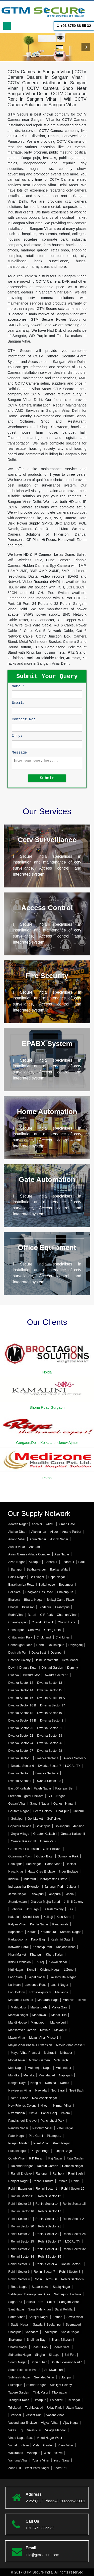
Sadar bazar (40, 2286)
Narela (64, 2082)
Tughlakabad (34, 2407)
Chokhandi (44, 1637)
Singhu (40, 2354)
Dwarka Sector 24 (20, 1742)
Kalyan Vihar (17, 1924)
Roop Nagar (19, 2286)
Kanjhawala (60, 1924)
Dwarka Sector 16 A (51, 1697)
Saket (51, 2301)
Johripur (16, 1909)
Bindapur (45, 1607)
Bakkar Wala (59, 1569)
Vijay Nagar (71, 2422)
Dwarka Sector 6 (22, 1765)
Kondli (31, 1969)
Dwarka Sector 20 (20, 1727)
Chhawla (34, 1629)
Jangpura (54, 1893)
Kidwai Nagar (58, 1961)
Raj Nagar (55, 2158)
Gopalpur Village (19, 1825)
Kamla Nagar (39, 1924)
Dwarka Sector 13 (49, 1682)
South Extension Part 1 (67, 2362)
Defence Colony (19, 1659)
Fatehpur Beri (64, 1788)
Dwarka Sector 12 (20, 1682)
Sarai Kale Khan (39, 2309)
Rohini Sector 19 (46, 2218)
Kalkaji (48, 1916)
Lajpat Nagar (36, 1976)
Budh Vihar (16, 1614)
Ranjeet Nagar (18, 2180)
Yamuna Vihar (18, 2460)
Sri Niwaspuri (53, 2369)
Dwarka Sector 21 (49, 1727)
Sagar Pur (15, 2301)
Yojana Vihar (40, 2460)
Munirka (29, 2075)
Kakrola (13, 1916)
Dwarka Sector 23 (49, 1735)
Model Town (16, 2060)
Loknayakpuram (40, 1992)
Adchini (37, 1523)
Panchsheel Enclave (22, 2120)
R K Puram (36, 2158)
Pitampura (54, 2135)
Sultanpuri (15, 2384)
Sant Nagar (16, 2309)
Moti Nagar (16, 2067)
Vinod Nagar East (20, 2437)
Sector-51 (60, 2467)
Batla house (46, 1584)
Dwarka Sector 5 (74, 1758)
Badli (81, 1561)
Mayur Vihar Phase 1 (43, 2037)
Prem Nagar (61, 2143)
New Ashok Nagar (44, 2097)
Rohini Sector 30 (46, 2248)
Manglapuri (38, 2022)
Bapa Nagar (56, 1576)
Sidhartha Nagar (19, 2354)
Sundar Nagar (36, 2384)
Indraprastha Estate (53, 1878)
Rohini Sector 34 (22, 2256)
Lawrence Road (35, 1984)
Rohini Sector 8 (69, 2271)
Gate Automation (47, 1179)
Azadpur (34, 1561)
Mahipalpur (18, 2007)
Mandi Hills (59, 2014)
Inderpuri (30, 1878)
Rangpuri (42, 2173)
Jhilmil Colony (73, 1901)
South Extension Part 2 (24, 2369)
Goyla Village (20, 1833)
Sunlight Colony (61, 2384)
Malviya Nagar (18, 2014)
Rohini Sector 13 (19, 2203)
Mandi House (17, 2022)
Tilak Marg (40, 2392)
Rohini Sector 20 (22, 2226)
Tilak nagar (59, 2392)
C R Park (46, 1614)
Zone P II (14, 2467)
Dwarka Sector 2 (51, 1720)
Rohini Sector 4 (46, 2263)
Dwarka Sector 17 (52, 1705)
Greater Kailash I (45, 1833)
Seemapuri (73, 2324)
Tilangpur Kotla (18, 2399)
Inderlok (13, 1878)
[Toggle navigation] (7, 26)
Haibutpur (15, 1863)
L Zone (68, 1969)
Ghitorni (78, 1810)
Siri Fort (70, 2354)
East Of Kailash (19, 1788)
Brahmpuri (62, 1607)
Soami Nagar (17, 2362)
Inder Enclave (68, 1871)
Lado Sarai (15, 1976)
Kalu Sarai (64, 1916)
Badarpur (67, 1561)
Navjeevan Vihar (19, 2090)
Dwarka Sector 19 (49, 1712)
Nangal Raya (17, 2082)
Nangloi (35, 2082)
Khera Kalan (54, 1954)
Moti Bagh (61, 2060)
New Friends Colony (22, 2105)
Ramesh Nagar (72, 2165)
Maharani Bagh (48, 1999)
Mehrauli (50, 2052)
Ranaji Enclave (21, 2173)
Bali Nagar (37, 1576)
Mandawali (39, 2014)
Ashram (34, 1546)
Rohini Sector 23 (46, 2233)
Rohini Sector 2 (73, 2218)
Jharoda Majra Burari (45, 1901)
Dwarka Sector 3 (19, 1758)
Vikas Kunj (15, 2430)
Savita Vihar (74, 2316)
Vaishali (16, 2414)
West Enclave (53, 2452)
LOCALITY (72, 1765)
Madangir (61, 1992)
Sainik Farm (34, 2301)
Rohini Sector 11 (22, 2195)
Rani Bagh (75, 2173)
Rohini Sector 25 (22, 2241)
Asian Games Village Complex (29, 1554)
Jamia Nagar (17, 1893)
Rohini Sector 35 (49, 2256)
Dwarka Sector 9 (46, 1773)
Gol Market (35, 1818)
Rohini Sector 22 (19, 2233)
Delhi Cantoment (46, 1659)
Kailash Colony (53, 1909)
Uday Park (54, 2407)
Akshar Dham (17, 1531)
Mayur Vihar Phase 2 (70, 2044)
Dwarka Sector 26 (49, 1742)
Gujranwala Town (20, 1856)
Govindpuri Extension (69, 1825)
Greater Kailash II (73, 1833)
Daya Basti (38, 1652)
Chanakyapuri (18, 1622)
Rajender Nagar (22, 2165)
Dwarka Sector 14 (20, 1690)
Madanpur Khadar (20, 1999)
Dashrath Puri (17, 1652)
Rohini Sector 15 (74, 2203)
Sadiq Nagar (61, 2286)
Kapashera (15, 1931)
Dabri (40, 1644)
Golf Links (54, 1818)
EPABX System (47, 1043)
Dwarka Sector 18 (20, 1712)
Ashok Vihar (16, 1546)
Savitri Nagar (20, 2324)
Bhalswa (14, 1599)
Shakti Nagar (70, 2331)
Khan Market (17, 1954)
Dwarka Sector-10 (48, 1780)
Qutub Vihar (16, 2158)
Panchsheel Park (52, 2120)
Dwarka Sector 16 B (22, 1705)
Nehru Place (19, 2097)
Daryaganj (75, 1644)
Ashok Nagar (59, 1539)
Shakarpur (49, 2331)
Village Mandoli (55, 2430)
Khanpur (36, 1954)
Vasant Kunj (34, 2414)
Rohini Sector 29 (19, 2248)
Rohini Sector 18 (19, 2218)
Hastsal (70, 1863)
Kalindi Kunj (31, 1916)
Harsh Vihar (53, 1863)
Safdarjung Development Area (29, 2294)
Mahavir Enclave (74, 1999)
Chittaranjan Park (20, 1637)
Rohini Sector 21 (49, 2226)
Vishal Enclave (18, 2445)
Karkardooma (17, 1939)
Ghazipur (62, 1810)
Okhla (33, 2112)
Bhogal (13, 1607)
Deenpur (57, 1652)
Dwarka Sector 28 (49, 1750)
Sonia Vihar (39, 2362)
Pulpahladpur (17, 2150)
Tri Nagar (73, 2399)
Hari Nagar (33, 1863)
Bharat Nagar (33, 1599)
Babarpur (51, 1561)
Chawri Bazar (67, 1622)
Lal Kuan (14, 1984)
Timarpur (39, 2399)
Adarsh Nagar (18, 1523)
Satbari (57, 2316)
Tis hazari (56, 2399)
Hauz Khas (16, 1871)
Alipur (54, 1531)
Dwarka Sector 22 (20, 1735)
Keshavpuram (42, 1946)
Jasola (69, 1893)
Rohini (75, 2180)
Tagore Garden (18, 2392)
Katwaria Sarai (18, 1946)
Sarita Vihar (16, 2316)
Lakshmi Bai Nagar (62, 1976)
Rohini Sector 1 (46, 2188)
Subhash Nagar (19, 2377)
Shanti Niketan (61, 2339)
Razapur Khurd (43, 2180)
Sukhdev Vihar (44, 2377)
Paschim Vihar (42, 2128)
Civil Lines (62, 1637)
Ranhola (58, 2173)
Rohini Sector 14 (46, 2203)
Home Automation (47, 1111)
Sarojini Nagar (38, 2316)
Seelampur (54, 2324)
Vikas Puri (34, 2430)
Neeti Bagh (76, 2090)
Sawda (37, 2324)
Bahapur (17, 1569)
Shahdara (31, 2331)
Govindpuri (42, 1825)
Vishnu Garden (43, 2445)
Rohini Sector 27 (49, 2241)
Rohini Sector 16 (22, 2211)
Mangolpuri (58, 2022)
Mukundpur (63, 2067)
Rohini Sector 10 (72, 2188)
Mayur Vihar (16, 2037)
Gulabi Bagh (45, 1856)
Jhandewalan (17, 1901)
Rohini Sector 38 (19, 2263)
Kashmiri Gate (60, 1939)
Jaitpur (71, 1886)
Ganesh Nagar (63, 1803)
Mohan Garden (39, 2060)
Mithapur (66, 2052)
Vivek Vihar (65, 2445)
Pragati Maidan (18, 2143)
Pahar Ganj (49, 2112)
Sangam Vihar (69, 2301)
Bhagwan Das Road (39, 1591)
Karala (31, 1931)
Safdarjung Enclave (67, 2294)
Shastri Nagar (17, 2346)
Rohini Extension (20, 2188)
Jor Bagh (32, 1909)
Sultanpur (65, 2377)
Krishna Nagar (50, 1969)
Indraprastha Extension (24, 1886)
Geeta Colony (42, 1810)
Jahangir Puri (53, 1886)
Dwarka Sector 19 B (22, 1720)
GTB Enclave (52, 1848)
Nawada (41, 2090)
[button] (85, 47)
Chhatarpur (16, 1629)
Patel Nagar (64, 2128)
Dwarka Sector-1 (20, 1780)
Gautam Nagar (18, 1810)
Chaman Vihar (67, 1614)
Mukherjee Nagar (40, 2067)
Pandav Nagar (18, 2128)
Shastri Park (39, 2346)
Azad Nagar (16, 1561)
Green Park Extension (23, 1848)
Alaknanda (38, 1531)
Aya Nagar (61, 1554)
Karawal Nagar (70, 1931)
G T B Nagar (56, 1795)
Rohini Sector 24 (74, 2233)
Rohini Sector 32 (74, 2248)
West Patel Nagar (37, 2467)
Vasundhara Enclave (22, 2422)
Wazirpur (33, 2452)
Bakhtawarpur (36, 1569)
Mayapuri (60, 2029)
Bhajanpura (65, 1591)
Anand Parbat (71, 1531)
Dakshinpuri (56, 1644)
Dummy (72, 1667)
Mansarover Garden (22, 2029)
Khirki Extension (19, 1961)
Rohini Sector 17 (49, 2211)
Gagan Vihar (17, 1803)
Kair (70, 1909)
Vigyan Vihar (49, 2422)
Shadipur (14, 2331)
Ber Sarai (14, 1591)
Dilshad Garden (52, 1667)
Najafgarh (65, 2075)
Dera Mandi (70, 1659)
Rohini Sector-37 (72, 2279)
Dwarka (13, 1674)
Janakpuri (37, 1893)
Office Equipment (47, 1247)
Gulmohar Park (67, 1856)
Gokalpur (17, 1818)
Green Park (48, 1841)
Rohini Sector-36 (45, 2279)
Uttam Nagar (74, 2407)
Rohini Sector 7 (44, 2271)
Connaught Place (20, 1644)
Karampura (48, 1931)
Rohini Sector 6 (19, 2271)
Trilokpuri (14, 2407)
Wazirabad (15, 2452)
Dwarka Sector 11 (56, 1674)
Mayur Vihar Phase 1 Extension (30, 2044)
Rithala (62, 2180)
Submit (47, 777)
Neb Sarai (57, 2090)
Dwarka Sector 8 (19, 1773)
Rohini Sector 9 (19, 2279)
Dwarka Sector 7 (49, 1765)
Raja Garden (75, 2158)
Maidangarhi (39, 2007)
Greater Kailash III (23, 1841)
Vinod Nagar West (49, 2437)
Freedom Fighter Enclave (25, 1795)
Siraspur (54, 2354)
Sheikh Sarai (61, 2346)
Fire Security (47, 975)
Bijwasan (28, 1607)
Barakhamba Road (21, 1584)
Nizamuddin (16, 2112)
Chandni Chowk (43, 1622)
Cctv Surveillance (47, 839)
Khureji (40, 1961)
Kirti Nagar (15, 1969)
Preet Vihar (41, 2143)
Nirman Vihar (62, 2105)
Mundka (13, 2075)
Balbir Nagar (17, 1576)
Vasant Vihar (55, 2414)
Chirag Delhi (52, 1629)
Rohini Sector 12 (49, 2195)
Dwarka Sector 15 (49, 1690)
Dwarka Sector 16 (20, 1697)
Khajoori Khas (65, 1946)
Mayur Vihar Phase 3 (25, 2052)
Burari (32, 1614)
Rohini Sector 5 (71, 2263)
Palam (65, 2112)
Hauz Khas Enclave (41, 1871)
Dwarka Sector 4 (46, 1758)
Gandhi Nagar (39, 1803)
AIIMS (50, 1523)
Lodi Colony (16, 1992)
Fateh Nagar (42, 1788)
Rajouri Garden (47, 2165)
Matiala (45, 2029)
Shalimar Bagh (37, 2339)
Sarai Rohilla (64, 2309)
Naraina (50, 2082)
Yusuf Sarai (61, 2460)
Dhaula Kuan (28, 1667)
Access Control (47, 907)
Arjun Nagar (38, 1539)
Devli (11, 1667)
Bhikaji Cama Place (60, 1599)
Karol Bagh (39, 1939)
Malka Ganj (59, 2007)
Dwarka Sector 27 (20, 1750)
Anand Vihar (16, 1539)
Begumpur (66, 1584)
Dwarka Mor (31, 1674)
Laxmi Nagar (59, 1984)
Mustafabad (47, 2075)
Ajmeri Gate (66, 1523)
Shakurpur (15, 2339)
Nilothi (44, 2105)
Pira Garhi (36, 2135)
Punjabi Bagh (40, 2150)
